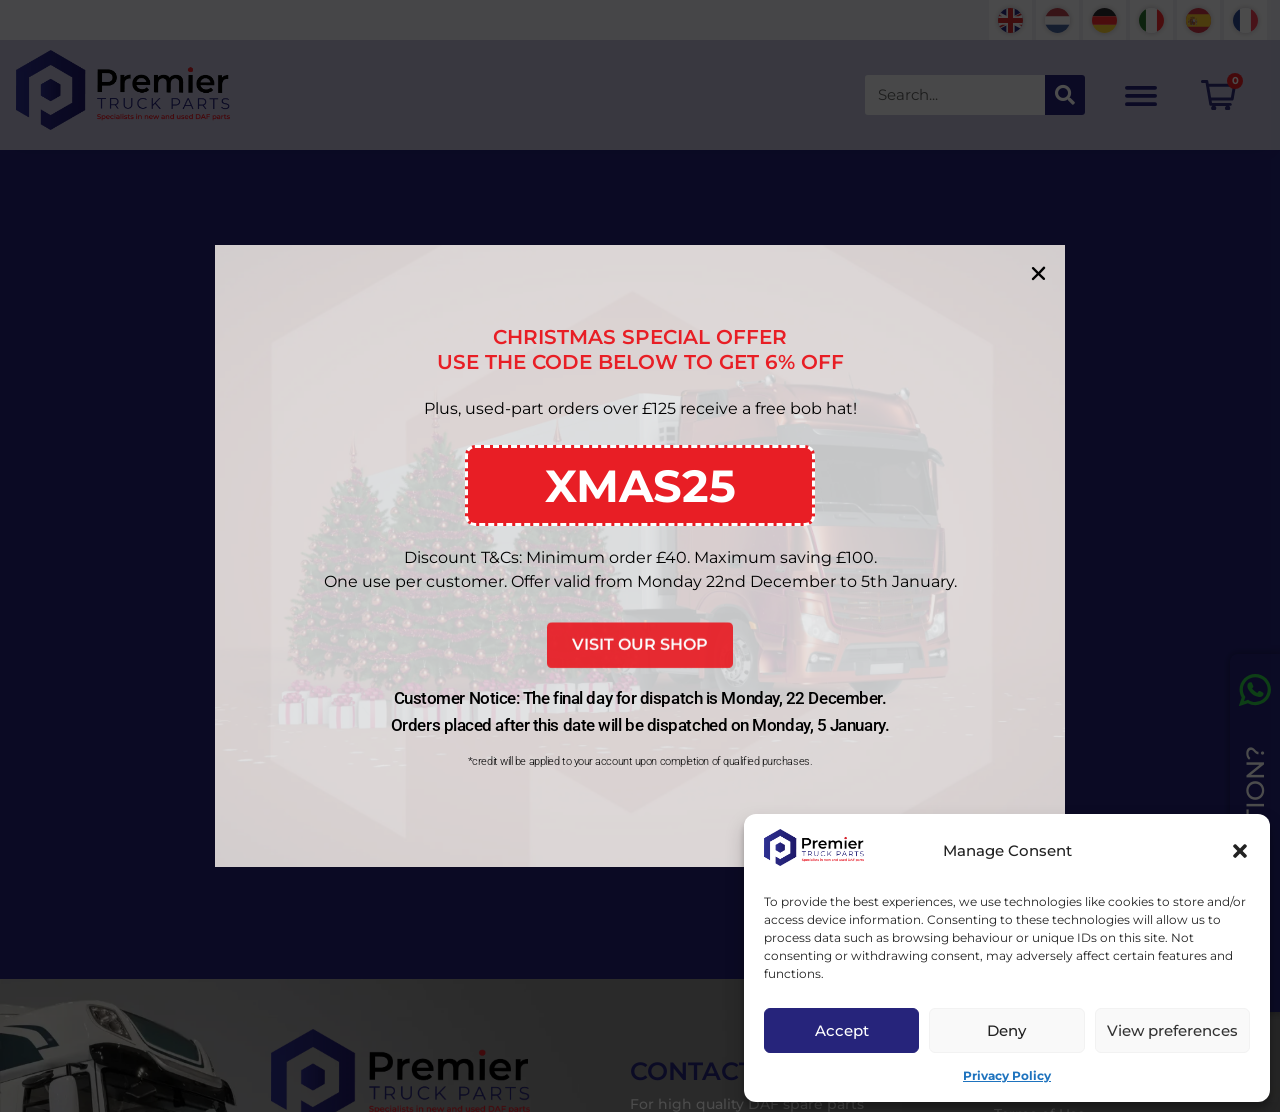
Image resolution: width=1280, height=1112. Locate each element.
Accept (842, 1030)
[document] (640, 556)
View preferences (1172, 1030)
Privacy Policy (1007, 1075)
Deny (1006, 1030)
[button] (1240, 851)
